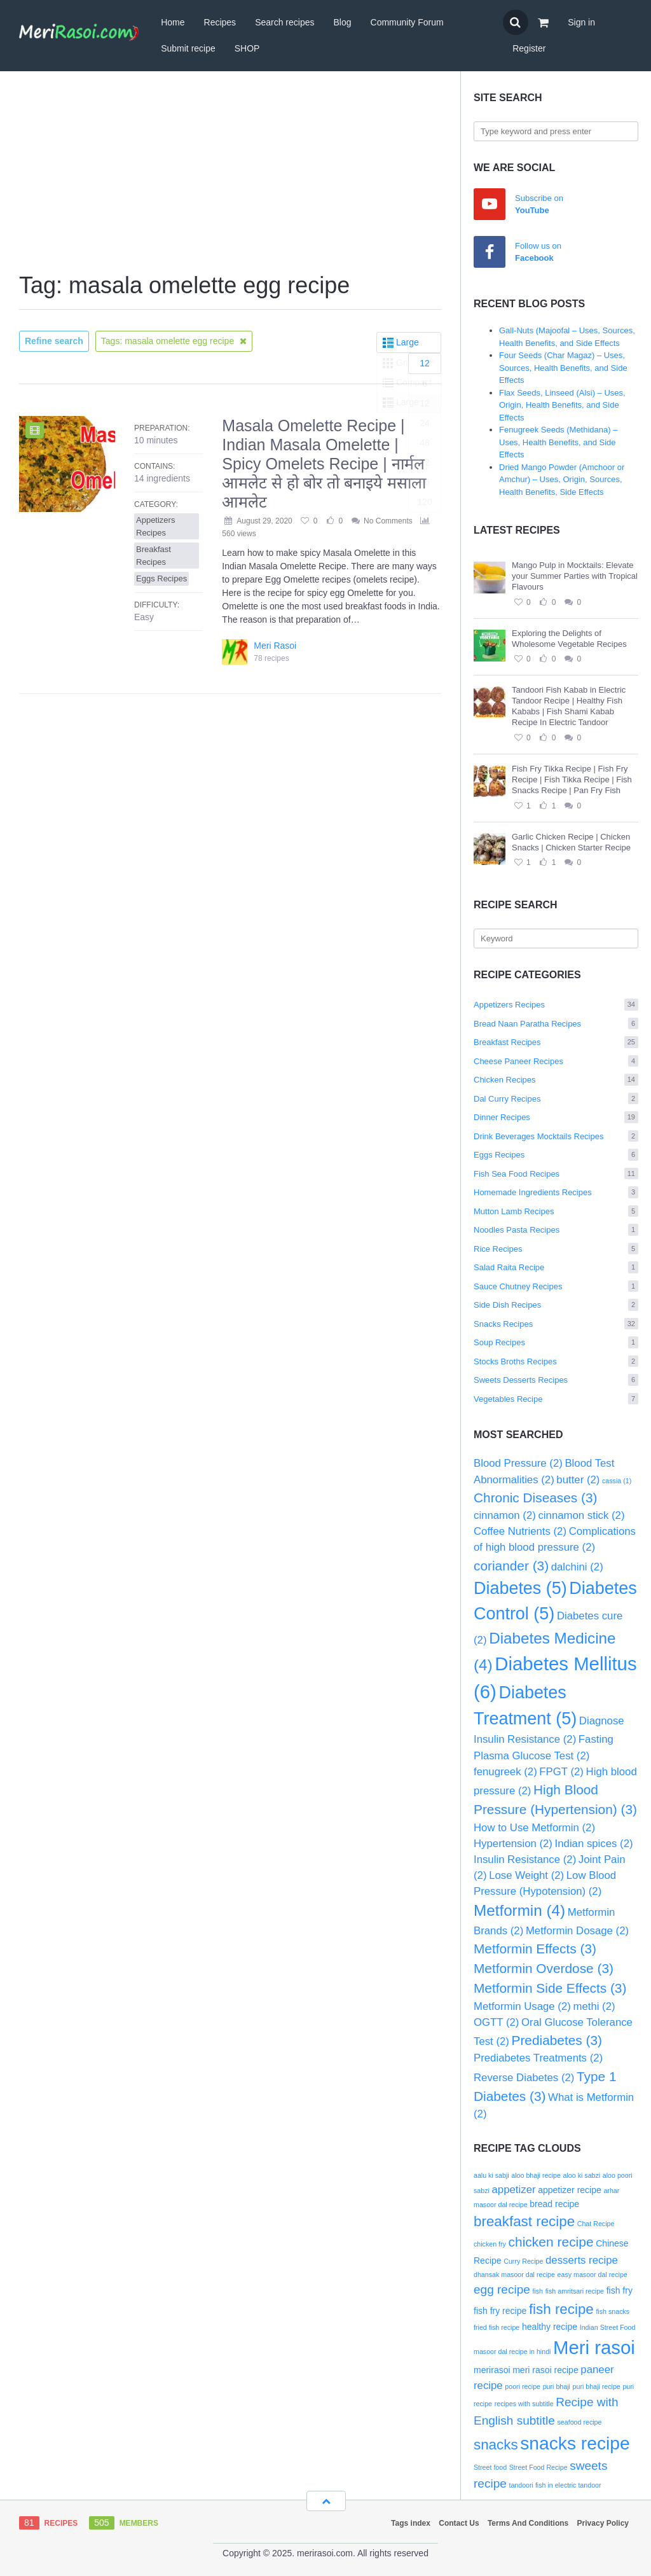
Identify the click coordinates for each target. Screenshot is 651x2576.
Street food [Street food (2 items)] (490, 2467)
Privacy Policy (603, 2523)
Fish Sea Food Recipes (556, 1174)
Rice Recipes (556, 1249)
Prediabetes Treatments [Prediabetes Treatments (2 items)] (538, 2058)
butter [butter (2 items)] (578, 1480)
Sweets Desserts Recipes (556, 1380)
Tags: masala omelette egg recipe (174, 341)
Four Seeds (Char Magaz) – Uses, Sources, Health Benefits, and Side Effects (563, 367)
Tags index (410, 2523)
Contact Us (459, 2523)
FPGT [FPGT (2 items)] (561, 1772)
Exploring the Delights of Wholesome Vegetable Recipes (569, 638)
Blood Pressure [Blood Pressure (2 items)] (518, 1463)
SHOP (247, 48)
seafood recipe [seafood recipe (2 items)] (580, 2422)
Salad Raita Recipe (556, 1267)
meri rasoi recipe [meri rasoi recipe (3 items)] (545, 2370)
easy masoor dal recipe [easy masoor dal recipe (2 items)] (592, 2274)
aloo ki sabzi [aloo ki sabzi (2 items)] (582, 2175)
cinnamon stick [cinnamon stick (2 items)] (581, 1515)
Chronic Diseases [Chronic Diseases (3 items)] (535, 1497)
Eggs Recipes (556, 1155)
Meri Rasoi (275, 646)
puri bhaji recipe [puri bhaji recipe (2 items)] (596, 2386)
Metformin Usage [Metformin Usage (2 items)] (522, 2006)
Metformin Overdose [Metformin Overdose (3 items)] (543, 1968)
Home (172, 22)
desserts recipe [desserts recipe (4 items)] (581, 2260)
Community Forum (407, 22)
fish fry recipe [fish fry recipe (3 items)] (500, 2311)
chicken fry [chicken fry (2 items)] (490, 2244)
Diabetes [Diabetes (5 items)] (520, 1588)
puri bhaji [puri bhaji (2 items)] (556, 2386)
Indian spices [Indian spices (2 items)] (594, 1844)
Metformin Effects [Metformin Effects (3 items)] (535, 1948)
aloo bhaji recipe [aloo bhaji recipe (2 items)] (536, 2175)
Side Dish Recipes (556, 1305)
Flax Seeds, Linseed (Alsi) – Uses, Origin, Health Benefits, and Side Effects (562, 405)
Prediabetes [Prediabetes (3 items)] (557, 2040)
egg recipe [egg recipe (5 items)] (502, 2289)
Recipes (220, 22)
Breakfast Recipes (556, 1042)
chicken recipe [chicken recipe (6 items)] (551, 2241)
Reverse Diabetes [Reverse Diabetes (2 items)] (524, 2078)
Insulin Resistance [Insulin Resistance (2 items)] (525, 1859)
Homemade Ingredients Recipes (556, 1192)
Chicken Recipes (556, 1080)
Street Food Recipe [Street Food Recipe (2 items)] (538, 2467)
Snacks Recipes (556, 1324)
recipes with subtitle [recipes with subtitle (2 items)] (524, 2403)
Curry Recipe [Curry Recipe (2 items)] (523, 2261)
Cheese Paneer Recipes (556, 1061)
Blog (343, 22)
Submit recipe (188, 48)
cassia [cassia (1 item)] (616, 1481)
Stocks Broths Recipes (556, 1361)
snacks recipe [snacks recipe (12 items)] (574, 2443)
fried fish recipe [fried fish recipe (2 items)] (496, 2327)
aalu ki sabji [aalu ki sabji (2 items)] (491, 2175)
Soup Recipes (556, 1342)
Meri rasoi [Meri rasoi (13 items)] (594, 2347)
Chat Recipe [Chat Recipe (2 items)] (596, 2223)
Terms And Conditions (528, 2523)
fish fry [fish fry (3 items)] (619, 2290)
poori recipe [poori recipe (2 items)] (522, 2386)
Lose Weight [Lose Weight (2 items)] (526, 1875)
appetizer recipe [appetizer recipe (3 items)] (569, 2190)
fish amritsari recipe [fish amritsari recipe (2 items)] (574, 2291)
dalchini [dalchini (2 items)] (577, 1567)
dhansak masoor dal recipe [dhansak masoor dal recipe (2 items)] (514, 2274)
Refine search (54, 341)
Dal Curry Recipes (556, 1099)
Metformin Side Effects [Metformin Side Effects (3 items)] (550, 1988)
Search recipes (284, 22)
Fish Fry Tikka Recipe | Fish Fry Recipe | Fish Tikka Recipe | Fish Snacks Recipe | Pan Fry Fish (572, 779)
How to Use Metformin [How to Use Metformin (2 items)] (534, 1828)
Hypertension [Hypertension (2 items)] (513, 1844)
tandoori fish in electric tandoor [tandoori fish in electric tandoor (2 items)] (555, 2485)
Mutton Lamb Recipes (556, 1211)
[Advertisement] (230, 173)
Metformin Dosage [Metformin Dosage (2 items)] (577, 1931)
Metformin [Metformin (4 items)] (519, 1910)
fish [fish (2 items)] (537, 2291)
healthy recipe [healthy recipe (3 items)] (549, 2327)
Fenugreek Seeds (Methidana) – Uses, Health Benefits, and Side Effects (558, 442)
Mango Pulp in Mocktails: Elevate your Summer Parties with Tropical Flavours (575, 576)
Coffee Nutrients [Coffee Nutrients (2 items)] (520, 1531)
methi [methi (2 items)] (594, 2006)
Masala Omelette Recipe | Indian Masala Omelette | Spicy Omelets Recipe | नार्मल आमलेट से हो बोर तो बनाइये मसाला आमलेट (324, 464)
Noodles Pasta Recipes (556, 1230)
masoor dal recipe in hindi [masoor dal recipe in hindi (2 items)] (512, 2351)
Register (528, 48)
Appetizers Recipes (556, 1005)
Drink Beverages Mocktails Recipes (556, 1136)
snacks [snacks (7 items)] (496, 2445)
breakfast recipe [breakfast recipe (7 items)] (524, 2221)
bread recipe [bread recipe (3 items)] (554, 2204)
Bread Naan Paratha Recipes (556, 1024)
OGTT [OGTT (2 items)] (496, 2022)
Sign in (581, 22)
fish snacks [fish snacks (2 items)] (612, 2311)
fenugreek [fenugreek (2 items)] (505, 1772)
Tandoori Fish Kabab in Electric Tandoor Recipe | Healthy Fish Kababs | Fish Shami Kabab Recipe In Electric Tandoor (569, 706)
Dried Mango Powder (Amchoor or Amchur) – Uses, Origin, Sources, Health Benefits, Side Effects (561, 479)
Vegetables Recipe (556, 1399)
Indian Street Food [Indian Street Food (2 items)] (608, 2327)
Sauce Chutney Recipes (556, 1286)
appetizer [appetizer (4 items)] (514, 2190)
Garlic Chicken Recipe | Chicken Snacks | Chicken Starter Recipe (571, 842)
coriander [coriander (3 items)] (511, 1565)
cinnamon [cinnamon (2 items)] (505, 1515)
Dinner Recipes (556, 1117)
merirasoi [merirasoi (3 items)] (492, 2370)
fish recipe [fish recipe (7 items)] (561, 2309)
